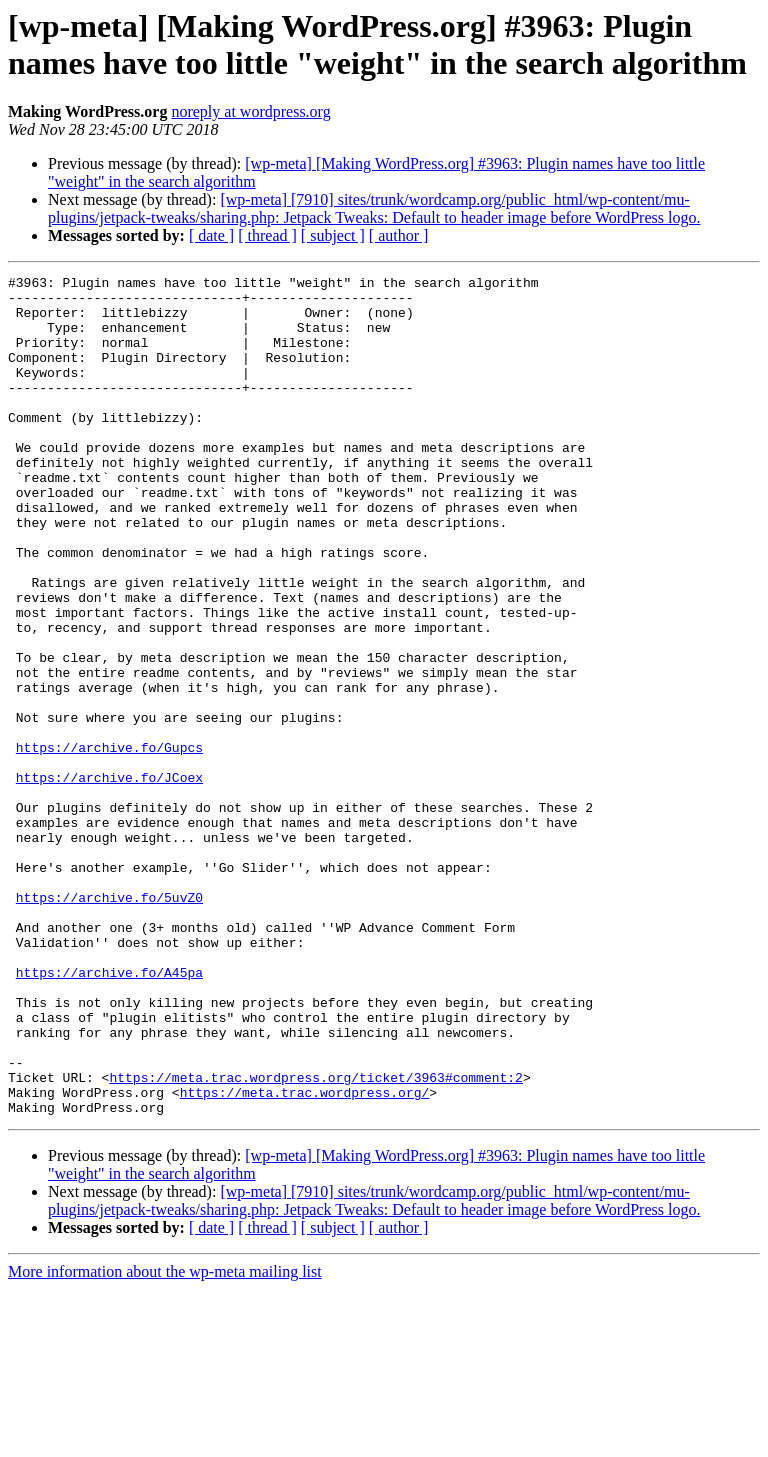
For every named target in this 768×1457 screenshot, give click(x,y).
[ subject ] (333, 235)
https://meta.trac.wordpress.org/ (305, 1257)
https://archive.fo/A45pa (109, 1113)
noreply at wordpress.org (250, 111)
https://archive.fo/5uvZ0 (109, 1023)
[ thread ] (267, 235)
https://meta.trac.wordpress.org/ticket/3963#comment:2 (315, 1239)
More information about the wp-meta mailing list (165, 1439)
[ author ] (399, 235)
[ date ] (211, 235)
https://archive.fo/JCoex (109, 879)
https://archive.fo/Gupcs (109, 843)
